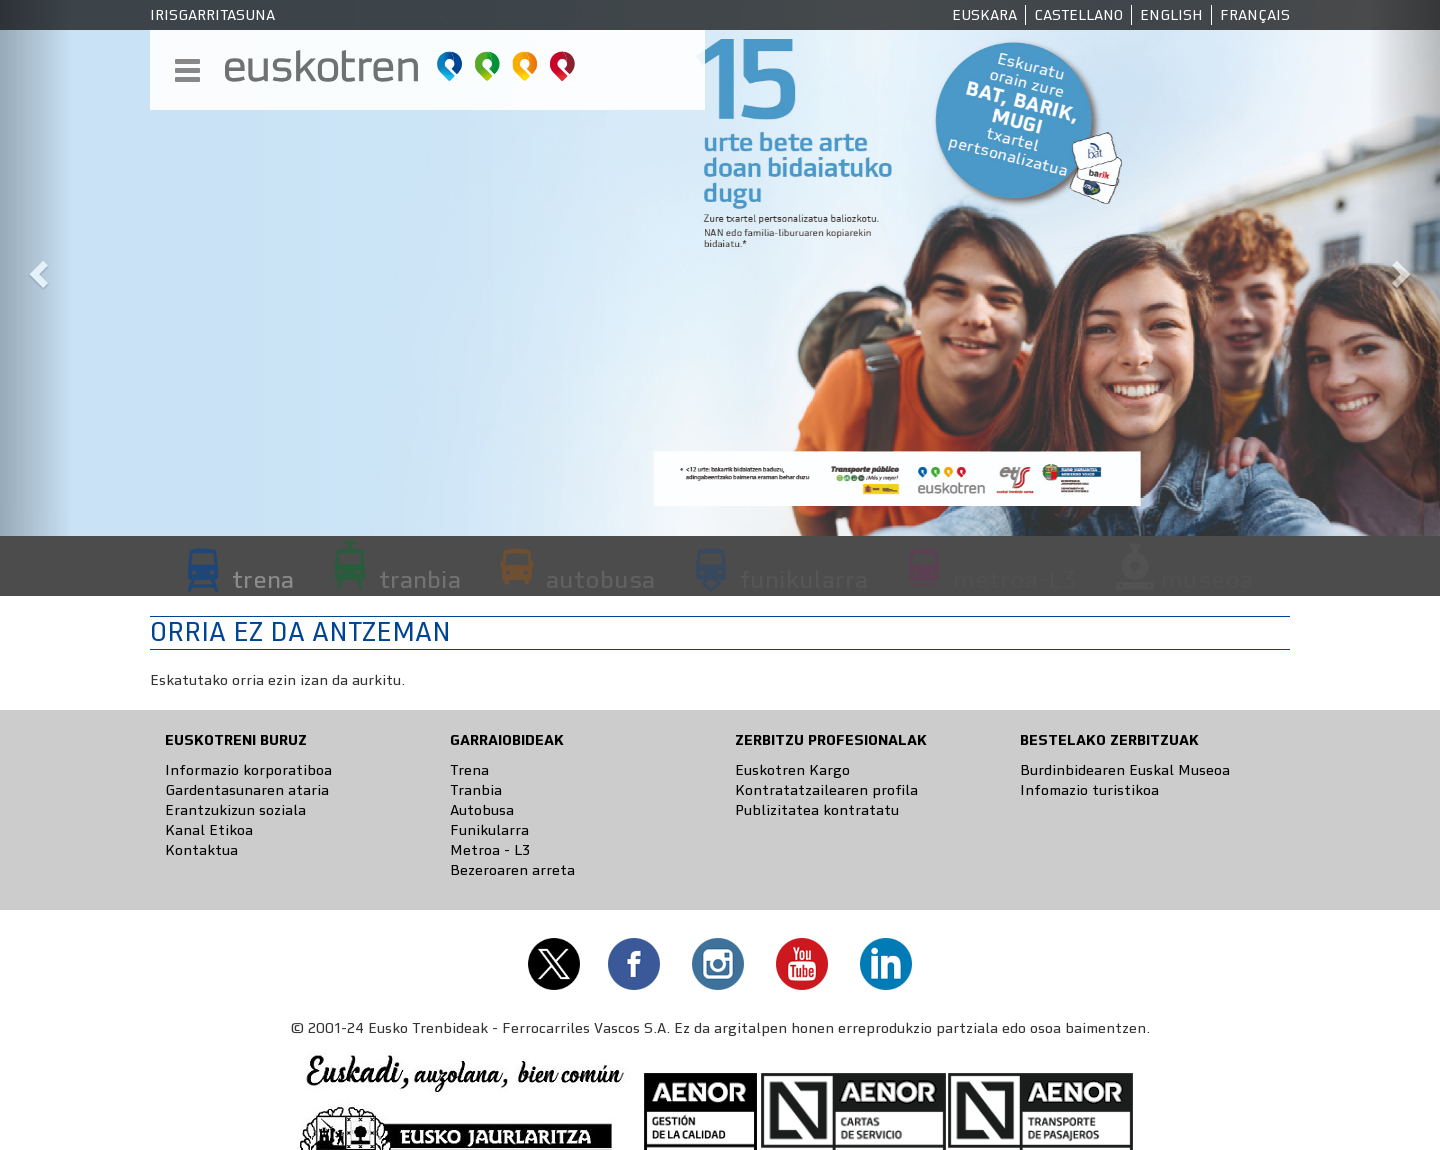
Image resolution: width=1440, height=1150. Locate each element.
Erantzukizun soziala (235, 810)
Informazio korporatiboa (248, 770)
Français (1255, 15)
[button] (36, 268)
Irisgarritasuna (212, 15)
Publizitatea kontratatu (817, 810)
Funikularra (489, 830)
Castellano (1078, 15)
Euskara (984, 15)
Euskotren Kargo (792, 770)
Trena (469, 770)
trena (263, 579)
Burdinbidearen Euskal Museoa (1125, 770)
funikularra (804, 579)
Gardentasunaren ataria (247, 790)
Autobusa (482, 810)
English (1171, 15)
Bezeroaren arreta (512, 870)
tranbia (420, 579)
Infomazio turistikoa (1089, 790)
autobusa (600, 579)
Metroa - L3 (490, 850)
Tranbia (476, 790)
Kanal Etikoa (209, 830)
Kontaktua (201, 850)
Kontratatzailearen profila (826, 790)
